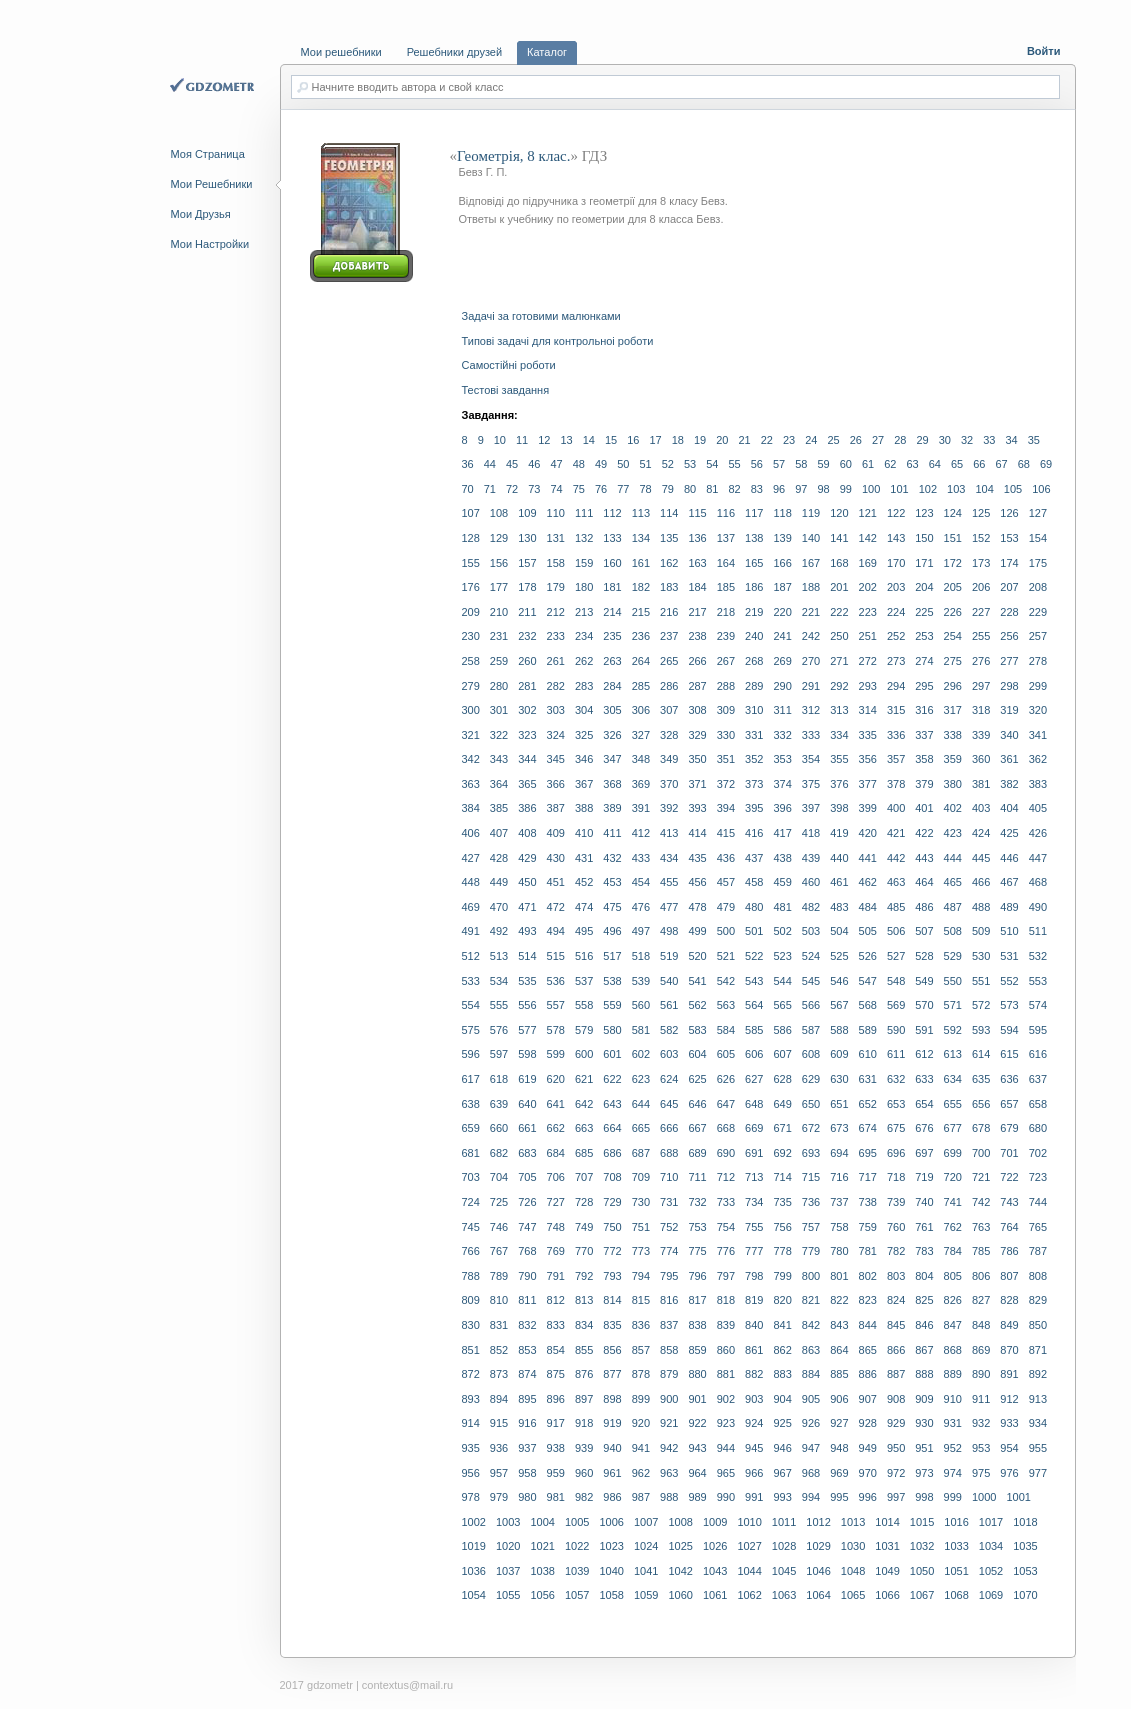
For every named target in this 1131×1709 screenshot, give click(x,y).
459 (782, 882)
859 (697, 1350)
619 (527, 1079)
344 (527, 759)
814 (612, 1300)
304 (584, 710)
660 (499, 1128)
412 (641, 833)
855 (584, 1350)
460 (811, 882)
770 (584, 1251)
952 (953, 1448)
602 (641, 1054)
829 (1038, 1300)
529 (953, 956)
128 (471, 538)
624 (669, 1079)
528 (924, 956)
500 (726, 931)
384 (471, 808)
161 (641, 563)
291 (811, 686)
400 (896, 808)
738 (868, 1202)
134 (641, 538)
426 (1038, 833)
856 (612, 1350)
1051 (956, 1571)
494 (556, 931)
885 (839, 1374)
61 (868, 464)
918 (584, 1423)
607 (782, 1054)
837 (669, 1325)
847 (953, 1325)
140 (811, 538)
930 (924, 1423)
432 (612, 858)
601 (612, 1054)
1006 (611, 1522)
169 (868, 563)
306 (641, 710)
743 (1009, 1202)
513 (499, 956)
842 (811, 1325)
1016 (956, 1522)
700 (981, 1153)
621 (584, 1079)
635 (981, 1079)
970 (868, 1473)
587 (811, 1030)
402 (953, 808)
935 (471, 1448)
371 (697, 784)
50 (623, 464)
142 (868, 538)
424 (981, 833)
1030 (853, 1546)
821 (811, 1300)
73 (534, 489)
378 (896, 784)
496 (612, 931)
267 (726, 661)
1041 (646, 1571)
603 (669, 1054)
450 (527, 882)
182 (641, 587)
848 (981, 1325)
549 (924, 981)
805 (953, 1276)
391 (641, 808)
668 (726, 1128)
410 (584, 833)
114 (669, 513)
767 (499, 1251)
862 (782, 1350)
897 (584, 1399)
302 (527, 710)
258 (471, 661)
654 (924, 1104)
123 (924, 513)
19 (700, 440)
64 (935, 464)
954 (1009, 1448)
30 (945, 440)
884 (811, 1374)
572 (981, 1005)
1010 (749, 1522)
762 (953, 1227)
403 (981, 808)
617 (471, 1079)
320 (1038, 710)
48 (579, 464)
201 (839, 587)
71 (490, 489)
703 (471, 1177)
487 (953, 907)
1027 (749, 1546)
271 (839, 661)
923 (726, 1423)
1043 (715, 1571)
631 (868, 1079)
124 (953, 513)
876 (584, 1374)
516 (584, 956)
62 (890, 464)
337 (924, 735)
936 (499, 1448)
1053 (1025, 1571)
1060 (680, 1595)
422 (924, 833)
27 (878, 440)
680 (1038, 1128)
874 (527, 1374)
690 (726, 1153)
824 (896, 1300)
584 (726, 1030)
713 (754, 1177)
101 (899, 489)
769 (556, 1251)
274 (924, 661)
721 (981, 1177)
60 (846, 464)
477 (669, 907)
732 (697, 1202)
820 (782, 1300)
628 (782, 1079)
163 (697, 563)
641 (556, 1104)
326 (612, 735)
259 (499, 661)
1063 (784, 1595)
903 (754, 1399)
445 (981, 858)
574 (1038, 1005)
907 (868, 1399)
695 (868, 1153)
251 (868, 636)
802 (868, 1276)
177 (499, 587)
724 (471, 1202)
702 (1038, 1153)
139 (782, 538)
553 (1038, 981)
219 (754, 612)
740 (924, 1202)
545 (811, 981)
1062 (749, 1595)
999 (953, 1497)
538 (612, 981)
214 (612, 612)
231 (499, 636)
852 (499, 1350)
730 (641, 1202)
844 (868, 1325)
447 (1038, 858)
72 (512, 489)
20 (722, 440)
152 (981, 538)
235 (612, 636)
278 (1038, 661)
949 (868, 1448)
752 (669, 1227)
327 (641, 735)
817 (697, 1300)
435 (697, 858)
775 (697, 1251)
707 (584, 1177)
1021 (542, 1546)
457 (726, 882)
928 (868, 1423)
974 (953, 1473)
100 (871, 489)
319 (1009, 710)
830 (471, 1325)
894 (499, 1399)
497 (641, 931)
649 (782, 1104)
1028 (784, 1546)
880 (697, 1374)
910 (953, 1399)
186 (754, 587)
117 (754, 513)
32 (967, 440)
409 (556, 833)
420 (868, 833)
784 (953, 1251)
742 (981, 1202)
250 (839, 636)
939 (584, 1448)
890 (981, 1374)
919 (612, 1423)
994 (811, 1497)
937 (527, 1448)
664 (612, 1128)
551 (981, 981)
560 (641, 1005)
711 (697, 1177)
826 (953, 1300)
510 (1009, 931)
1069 (991, 1595)
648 (754, 1104)
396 (782, 808)
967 (782, 1473)
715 (811, 1177)
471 (527, 907)
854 (556, 1350)
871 (1038, 1350)
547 (868, 981)
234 (584, 636)
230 (471, 636)
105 (1013, 489)
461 (839, 882)
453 (612, 882)
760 (896, 1227)
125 (981, 513)
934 (1038, 1423)
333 (811, 735)
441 (868, 858)
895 (527, 1399)
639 (499, 1104)
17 (656, 440)
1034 (991, 1546)
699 (953, 1153)
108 (499, 513)
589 (868, 1030)
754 (726, 1227)
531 (1009, 956)
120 (839, 513)
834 (584, 1325)
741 (953, 1202)
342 (471, 759)
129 (499, 538)
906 (839, 1399)
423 (953, 833)
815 (641, 1300)
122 (896, 513)
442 (896, 858)
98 (824, 489)
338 (953, 735)
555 (499, 1005)
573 (1009, 1005)
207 (1009, 587)
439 (811, 858)
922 (697, 1423)
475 (612, 907)
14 (589, 440)
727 (556, 1202)
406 (471, 833)
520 (697, 956)
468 (1038, 882)
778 (782, 1251)
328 (669, 735)
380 (953, 784)
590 (896, 1030)
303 (556, 710)
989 (697, 1497)
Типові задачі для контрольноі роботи (558, 341)
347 (612, 759)
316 (924, 710)
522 (754, 956)
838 (697, 1325)
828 (1009, 1300)
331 (754, 735)
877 (612, 1374)
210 (499, 612)
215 (641, 612)
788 (471, 1276)
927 (839, 1423)
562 (697, 1005)
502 (782, 931)
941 (641, 1448)
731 (669, 1202)
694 (839, 1153)
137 (726, 538)
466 (981, 882)
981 (556, 1497)
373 (754, 784)
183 (669, 587)
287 (697, 686)
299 (1038, 686)
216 (669, 612)
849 (1009, 1325)
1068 (956, 1595)
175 (1038, 563)
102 (928, 489)
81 (712, 489)
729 (612, 1202)
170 (896, 563)
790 (527, 1276)
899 (641, 1399)
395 (754, 808)
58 (801, 464)
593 (981, 1030)
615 (1009, 1054)
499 (697, 931)
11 (522, 440)
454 (641, 882)
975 (981, 1473)
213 (584, 612)
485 (896, 907)
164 (726, 563)
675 (896, 1128)
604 (697, 1054)
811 (527, 1300)
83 (757, 489)
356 (868, 759)
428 (499, 858)
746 (499, 1227)
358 (924, 759)
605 (726, 1054)
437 (754, 858)
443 (924, 858)
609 (839, 1054)
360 (981, 759)
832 (527, 1325)
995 (839, 1497)
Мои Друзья (201, 214)
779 (811, 1251)
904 (782, 1399)
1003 (508, 1522)
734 (754, 1202)
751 (641, 1227)
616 (1038, 1054)
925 (782, 1423)
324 (556, 735)
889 (953, 1374)
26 (856, 440)
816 (669, 1300)
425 (1009, 833)
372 (726, 784)
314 (868, 710)
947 (811, 1448)
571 (953, 1005)
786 (1009, 1251)
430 (556, 858)
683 (527, 1153)
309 (726, 710)
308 (697, 710)
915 (499, 1423)
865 (868, 1350)
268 (754, 661)
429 (527, 858)
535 (527, 981)
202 (868, 587)
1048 (853, 1571)
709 (641, 1177)
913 (1038, 1399)
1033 (956, 1546)
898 (612, 1399)
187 (782, 587)
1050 (922, 1571)
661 (527, 1128)
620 (556, 1079)
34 (1012, 440)
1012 (818, 1522)
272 (868, 661)
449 (499, 882)
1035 (1025, 1546)
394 (726, 808)
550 (953, 981)
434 (669, 858)
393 (697, 808)
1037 (508, 1571)
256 (1009, 636)
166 (782, 563)
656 (981, 1104)
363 (471, 784)
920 (641, 1423)
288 (726, 686)
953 (981, 1448)
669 (754, 1128)
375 (811, 784)
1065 (853, 1595)
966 (754, 1473)
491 (471, 931)
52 (668, 464)
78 (646, 489)
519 (669, 956)
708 (612, 1177)
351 (726, 759)
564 (754, 1005)
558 (584, 1005)
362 (1038, 759)
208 (1038, 587)
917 (556, 1423)
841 (782, 1325)
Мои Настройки (210, 244)
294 (896, 686)
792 (584, 1276)
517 (612, 956)
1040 (611, 1571)
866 (896, 1350)
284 (612, 686)
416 (754, 833)
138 (754, 538)
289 (754, 686)
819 (754, 1300)
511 (1038, 931)
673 (839, 1128)
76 (601, 489)
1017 (991, 1522)
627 (754, 1079)
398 (839, 808)
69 (1046, 464)
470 (499, 907)
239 (726, 636)
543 (754, 981)
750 (612, 1227)
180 (584, 587)
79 (668, 489)
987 (641, 1497)
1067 (922, 1595)
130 (527, 538)
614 (981, 1054)
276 (981, 661)
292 (839, 686)
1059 (646, 1595)
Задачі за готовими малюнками (541, 316)
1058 (611, 1595)
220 (782, 612)
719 (924, 1177)
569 (896, 1005)
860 (726, 1350)
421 (896, 833)
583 (697, 1030)
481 (782, 907)
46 (534, 464)
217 (697, 612)
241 (782, 636)
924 (754, 1423)
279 (471, 686)
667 (697, 1128)
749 (584, 1227)
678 (981, 1128)
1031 (887, 1546)
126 (1009, 513)
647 (726, 1104)
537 (584, 981)
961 (612, 1473)
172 (953, 563)
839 (726, 1325)
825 (924, 1300)
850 (1038, 1325)
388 (584, 808)
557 (556, 1005)
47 (557, 464)
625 (697, 1079)
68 (1024, 464)
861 (754, 1350)
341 (1038, 735)
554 (471, 1005)
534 (499, 981)
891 (1009, 1374)
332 (782, 735)
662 (556, 1128)
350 (697, 759)
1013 (853, 1522)
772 (612, 1251)
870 (1009, 1350)
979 (499, 1497)
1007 (646, 1522)
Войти (1044, 51)
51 (646, 464)
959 (556, 1473)
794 (641, 1276)
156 (499, 563)
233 (556, 636)
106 (1041, 489)
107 (471, 513)
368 (612, 784)
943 (697, 1448)
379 (924, 784)
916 (527, 1423)
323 (527, 735)
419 (839, 833)
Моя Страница (208, 154)
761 (924, 1227)
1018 (1025, 1522)
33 (989, 440)
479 (726, 907)
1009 (715, 1522)
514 (527, 956)
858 (669, 1350)
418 (811, 833)
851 (471, 1350)
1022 (577, 1546)
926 (811, 1423)
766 (471, 1251)
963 (669, 1473)
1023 (611, 1546)
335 (868, 735)
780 (839, 1251)
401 (924, 808)
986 (612, 1497)
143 (896, 538)
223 (868, 612)
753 (697, 1227)
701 (1009, 1153)
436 (726, 858)
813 (584, 1300)
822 (839, 1300)
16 (633, 440)
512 (471, 956)
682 (499, 1153)
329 (697, 735)
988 (669, 1497)
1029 (818, 1546)
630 (839, 1079)
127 (1038, 513)
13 (567, 440)
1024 (646, 1546)
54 (712, 464)
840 (754, 1325)
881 (726, 1374)
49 (601, 464)
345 (556, 759)
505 (868, 931)
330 (726, 735)
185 (726, 587)
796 (697, 1276)
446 (1009, 858)
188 (811, 587)
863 (811, 1350)
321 (471, 735)
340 (1009, 735)
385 (499, 808)
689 (697, 1153)
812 (556, 1300)
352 (754, 759)
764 (1009, 1227)
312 (811, 710)
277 (1009, 661)
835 (612, 1325)
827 (981, 1300)
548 (896, 981)
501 (754, 931)
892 (1038, 1374)
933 (1009, 1423)
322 (499, 735)
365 (527, 784)
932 (981, 1423)
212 (556, 612)
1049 (887, 1571)
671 (782, 1128)
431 (584, 858)
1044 (749, 1571)
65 (957, 464)
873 (499, 1374)
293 (868, 686)
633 (924, 1079)
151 (953, 538)
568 (868, 1005)
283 (584, 686)
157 (527, 563)
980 (527, 1497)
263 (612, 661)
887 (896, 1374)
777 (754, 1251)
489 (1009, 907)
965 (726, 1473)
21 (745, 440)
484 (868, 907)
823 (868, 1300)
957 (499, 1473)
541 (697, 981)
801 (839, 1276)
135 (669, 538)
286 (669, 686)
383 (1038, 784)
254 (953, 636)
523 (782, 956)
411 (612, 833)
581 (641, 1030)
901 (697, 1399)
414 (697, 833)
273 (896, 661)
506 (896, 931)
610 (868, 1054)
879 (669, 1374)
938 (556, 1448)
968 (811, 1473)
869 (981, 1350)
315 (896, 710)
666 (669, 1128)
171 (924, 563)
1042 (680, 1571)
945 (754, 1448)
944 (726, 1448)
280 (499, 686)
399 (868, 808)
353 (782, 759)
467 (1009, 882)
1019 (474, 1546)
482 (811, 907)
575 (471, 1030)
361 (1009, 759)
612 (924, 1054)
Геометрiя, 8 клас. (513, 156)
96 (779, 489)
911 (981, 1399)
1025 (680, 1546)
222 (839, 612)
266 (697, 661)
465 (953, 882)
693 (811, 1153)
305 (612, 710)
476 (641, 907)
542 (726, 981)
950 (896, 1448)
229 (1038, 612)
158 (556, 563)
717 (868, 1177)
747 (527, 1227)
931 (953, 1423)
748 (556, 1227)
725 (499, 1202)
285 (641, 686)
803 (896, 1276)
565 (782, 1005)
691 (754, 1153)
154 (1038, 538)
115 (697, 513)
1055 (508, 1595)
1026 (715, 1546)
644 (641, 1104)
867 (924, 1350)
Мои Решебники (212, 184)
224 (896, 612)
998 (924, 1497)
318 (981, 710)
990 (726, 1497)
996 (868, 1497)
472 (556, 907)
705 (527, 1177)
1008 (680, 1522)
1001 (1018, 1497)
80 (690, 489)
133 (612, 538)
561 (669, 1005)
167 (811, 563)
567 (839, 1005)
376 (839, 784)
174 (1009, 563)
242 (811, 636)
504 (839, 931)
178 (527, 587)
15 (611, 440)
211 (527, 612)
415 (726, 833)
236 (641, 636)
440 (839, 858)
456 (697, 882)
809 (471, 1300)
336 (896, 735)
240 (754, 636)
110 (556, 513)
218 (726, 612)
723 (1038, 1177)
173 (981, 563)
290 (782, 686)
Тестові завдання (506, 390)
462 (868, 882)
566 (811, 1005)
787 (1038, 1251)
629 (811, 1079)
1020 (508, 1546)
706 (556, 1177)
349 (669, 759)
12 (544, 440)
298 (1009, 686)
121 (868, 513)
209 (471, 612)
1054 (474, 1595)
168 (839, 563)
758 (839, 1227)
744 (1038, 1202)
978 (471, 1497)
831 (499, 1325)
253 (924, 636)
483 (839, 907)
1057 (577, 1595)
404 (1009, 808)
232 (527, 636)
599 (556, 1054)
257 (1038, 636)
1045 (784, 1571)
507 (924, 931)
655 (953, 1104)
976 (1009, 1473)
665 (641, 1128)
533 (471, 981)
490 (1038, 907)
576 (499, 1030)
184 (697, 587)
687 (641, 1153)
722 (1009, 1177)
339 (981, 735)
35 (1034, 440)
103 (956, 489)
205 (953, 587)
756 (782, 1227)
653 (896, 1104)
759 (868, 1227)
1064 (818, 1595)
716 (839, 1177)
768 (527, 1251)
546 (839, 981)
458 (754, 882)
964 (697, 1473)
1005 (577, 1522)
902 (726, 1399)
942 (669, 1448)
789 (499, 1276)
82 (735, 489)
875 (556, 1374)
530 (981, 956)
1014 (887, 1522)
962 (641, 1473)
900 (669, 1399)
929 (896, 1423)
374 (782, 784)
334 (839, 735)
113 (641, 513)
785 (981, 1251)
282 (556, 686)
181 (612, 587)
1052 (991, 1571)
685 (584, 1153)
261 (556, 661)
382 (1009, 784)
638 (471, 1104)
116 (726, 513)
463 (896, 882)
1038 (542, 1571)
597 (499, 1054)
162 (669, 563)
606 (754, 1054)
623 (641, 1079)
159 (584, 563)
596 (471, 1054)
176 (471, 587)
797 (726, 1276)
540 (669, 981)
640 (527, 1104)
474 (584, 907)
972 (896, 1473)
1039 (577, 1571)
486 (924, 907)
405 (1038, 808)
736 (811, 1202)
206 (981, 587)
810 (499, 1300)
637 (1038, 1079)
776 (726, 1251)
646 (697, 1104)
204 (924, 587)
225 (924, 612)
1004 (542, 1522)
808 (1038, 1276)
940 (612, 1448)
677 (953, 1128)
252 (896, 636)
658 (1038, 1104)
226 (953, 612)
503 (811, 931)
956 (471, 1473)
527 (896, 956)
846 (924, 1325)
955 (1038, 1448)
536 (556, 981)
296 (953, 686)
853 (527, 1350)
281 (527, 686)
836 (641, 1325)
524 (811, 956)
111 (584, 513)
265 (669, 661)
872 (471, 1374)
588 (839, 1030)
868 (953, 1350)
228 (1009, 612)
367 (584, 784)
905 (811, 1399)
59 (824, 464)
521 (726, 956)
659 (471, 1128)
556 (527, 1005)
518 (641, 956)
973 (924, 1473)
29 (923, 440)
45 (512, 464)
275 (953, 661)
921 (669, 1423)
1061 (715, 1595)
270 (811, 661)
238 (697, 636)
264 (641, 661)
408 (527, 833)
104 (984, 489)
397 (811, 808)
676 (924, 1128)
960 (584, 1473)
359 (953, 759)
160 (612, 563)
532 (1038, 956)
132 (584, 538)
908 (896, 1399)
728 (584, 1202)
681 (471, 1153)
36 (468, 464)
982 (584, 1497)
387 (556, 808)
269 (782, 661)
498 (669, 931)
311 (782, 710)
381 (981, 784)
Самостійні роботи (509, 365)
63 (913, 464)
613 (953, 1054)
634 (953, 1079)
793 (612, 1276)
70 (468, 489)
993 (782, 1497)
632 (896, 1079)
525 (839, 956)
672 (811, 1128)
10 (500, 440)
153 (1009, 538)
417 (782, 833)
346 (584, 759)
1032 (922, 1546)
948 (839, 1448)
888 (924, 1374)
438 (782, 858)
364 (499, 784)
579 (584, 1030)
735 (782, 1202)
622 (612, 1079)
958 (527, 1473)
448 (471, 882)
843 (839, 1325)
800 (811, 1276)
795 (669, 1276)
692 (782, 1153)
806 (981, 1276)
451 (556, 882)
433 (641, 858)
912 (1009, 1399)
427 (471, 858)
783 (924, 1251)
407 (499, 833)
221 (811, 612)
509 (981, 931)
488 (981, 907)
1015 (922, 1522)
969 (839, 1473)
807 (1009, 1276)
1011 (784, 1522)
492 (499, 931)
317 (953, 710)
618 (499, 1079)
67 (1002, 464)
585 (754, 1030)
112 (612, 513)
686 (612, 1153)
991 (754, 1497)
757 (811, 1227)
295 (924, 686)
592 (953, 1030)
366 (556, 784)
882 (754, 1374)
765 (1038, 1227)
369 (641, 784)
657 (1009, 1104)
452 (584, 882)
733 (726, 1202)
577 (527, 1030)
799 (782, 1276)
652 (868, 1104)
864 (839, 1350)
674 (868, 1128)
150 (924, 538)
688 (669, 1153)
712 (726, 1177)
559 (612, 1005)
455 (669, 882)
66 (979, 464)
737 (839, 1202)
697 (924, 1153)
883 (782, 1374)
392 (669, 808)
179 (556, 587)
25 (834, 440)
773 (641, 1251)
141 (839, 538)
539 (641, 981)
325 (584, 735)
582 (669, 1030)
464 (924, 882)
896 (556, 1399)
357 (896, 759)
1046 (818, 1571)
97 (801, 489)
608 (811, 1054)
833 (556, 1325)
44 (490, 464)
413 (669, 833)
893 (471, 1399)
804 (924, 1276)
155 (471, 563)
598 (527, 1054)
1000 (984, 1497)
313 (839, 710)
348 (641, 759)
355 (839, 759)
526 (868, 956)
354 (811, 759)
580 (612, 1030)
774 (669, 1251)
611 (896, 1054)
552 (1009, 981)
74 (557, 489)
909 (924, 1399)
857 (641, 1350)
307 (669, 710)
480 (754, 907)
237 (669, 636)
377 (868, 784)
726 (527, 1202)
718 (896, 1177)
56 (757, 464)
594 (1009, 1030)
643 (612, 1104)
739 (896, 1202)
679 (1009, 1128)
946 (782, 1448)
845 (896, 1325)
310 (754, 710)
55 (735, 464)
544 (782, 981)
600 (584, 1054)
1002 (474, 1522)
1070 (1025, 1595)
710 (669, 1177)
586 (782, 1030)
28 (900, 440)
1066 (887, 1595)
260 (527, 661)
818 (726, 1300)
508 (953, 931)
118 (782, 513)
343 (499, 759)
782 (896, 1251)
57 (779, 464)
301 (499, 710)
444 (953, 858)
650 (811, 1104)
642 (584, 1104)
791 (556, 1276)
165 (754, 563)
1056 (542, 1595)
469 (471, 907)
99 (846, 489)
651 (839, 1104)
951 (924, 1448)
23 (789, 440)
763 (981, 1227)
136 (697, 538)
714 (782, 1177)
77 (623, 489)
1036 (474, 1571)
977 (1038, 1473)
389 (612, 808)
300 (471, 710)
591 (924, 1030)
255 (981, 636)
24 (811, 440)
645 (669, 1104)
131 (556, 538)
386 (527, 808)
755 (754, 1227)
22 (767, 440)
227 (981, 612)
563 (726, 1005)
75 (579, 489)
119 (811, 513)
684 (556, 1153)
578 (556, 1030)
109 (527, 513)
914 (471, 1423)
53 (690, 464)
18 (678, 440)
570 (924, 1005)
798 (754, 1276)
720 (953, 1177)
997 (896, 1497)
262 (584, 661)
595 (1038, 1030)
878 (641, 1374)
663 (584, 1128)
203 (896, 587)
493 (527, 931)
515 (556, 956)
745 (471, 1227)
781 (868, 1251)
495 (584, 931)
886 (868, 1374)
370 (669, 784)
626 (726, 1079)
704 (499, 1177)
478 (697, 907)
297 (981, 686)
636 (1009, 1079)
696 (896, 1153)
